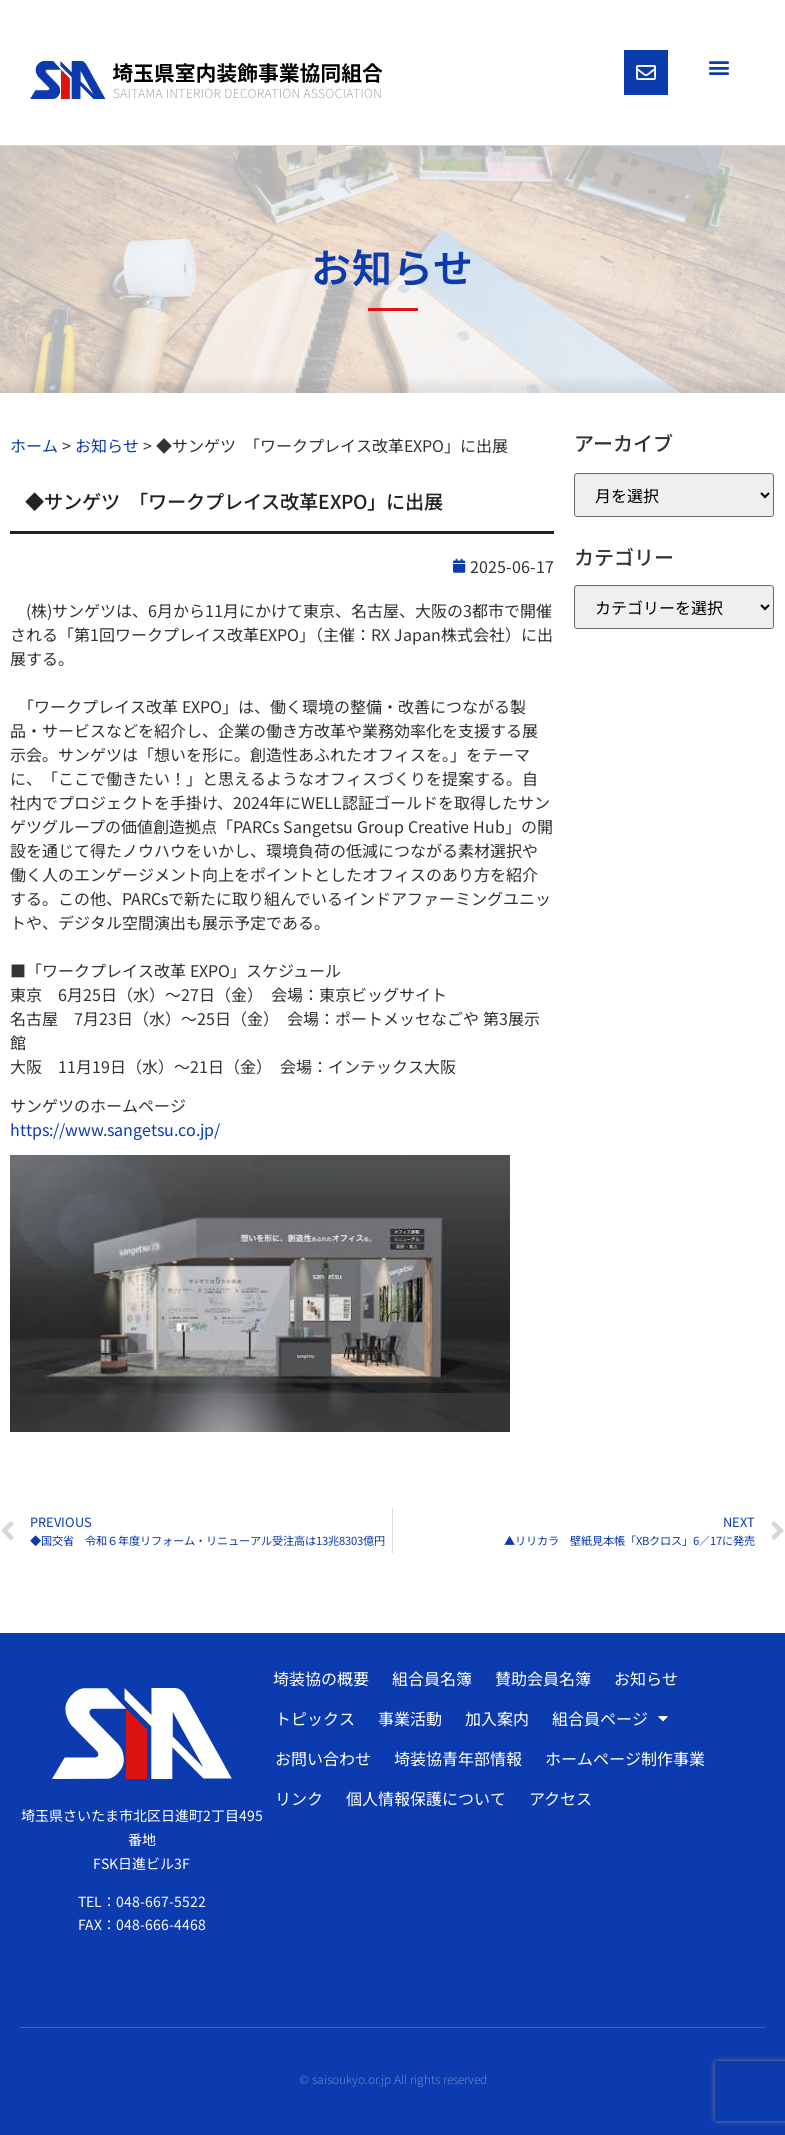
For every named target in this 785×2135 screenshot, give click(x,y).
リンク (299, 1798)
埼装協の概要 (321, 1678)
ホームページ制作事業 (625, 1758)
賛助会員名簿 (543, 1678)
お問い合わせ (323, 1758)
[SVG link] (206, 80)
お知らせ (646, 1678)
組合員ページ (610, 1718)
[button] (718, 66)
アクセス (560, 1798)
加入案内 (497, 1718)
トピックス (315, 1718)
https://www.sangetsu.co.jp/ (115, 1129)
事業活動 (410, 1718)
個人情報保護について (426, 1798)
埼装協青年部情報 (458, 1758)
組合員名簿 (432, 1678)
